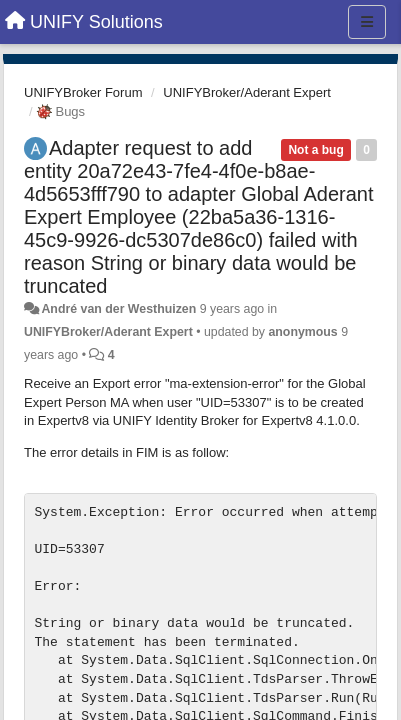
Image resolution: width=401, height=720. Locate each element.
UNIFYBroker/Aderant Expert (247, 92)
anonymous (302, 332)
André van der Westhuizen (118, 309)
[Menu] (367, 22)
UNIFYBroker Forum (83, 92)
